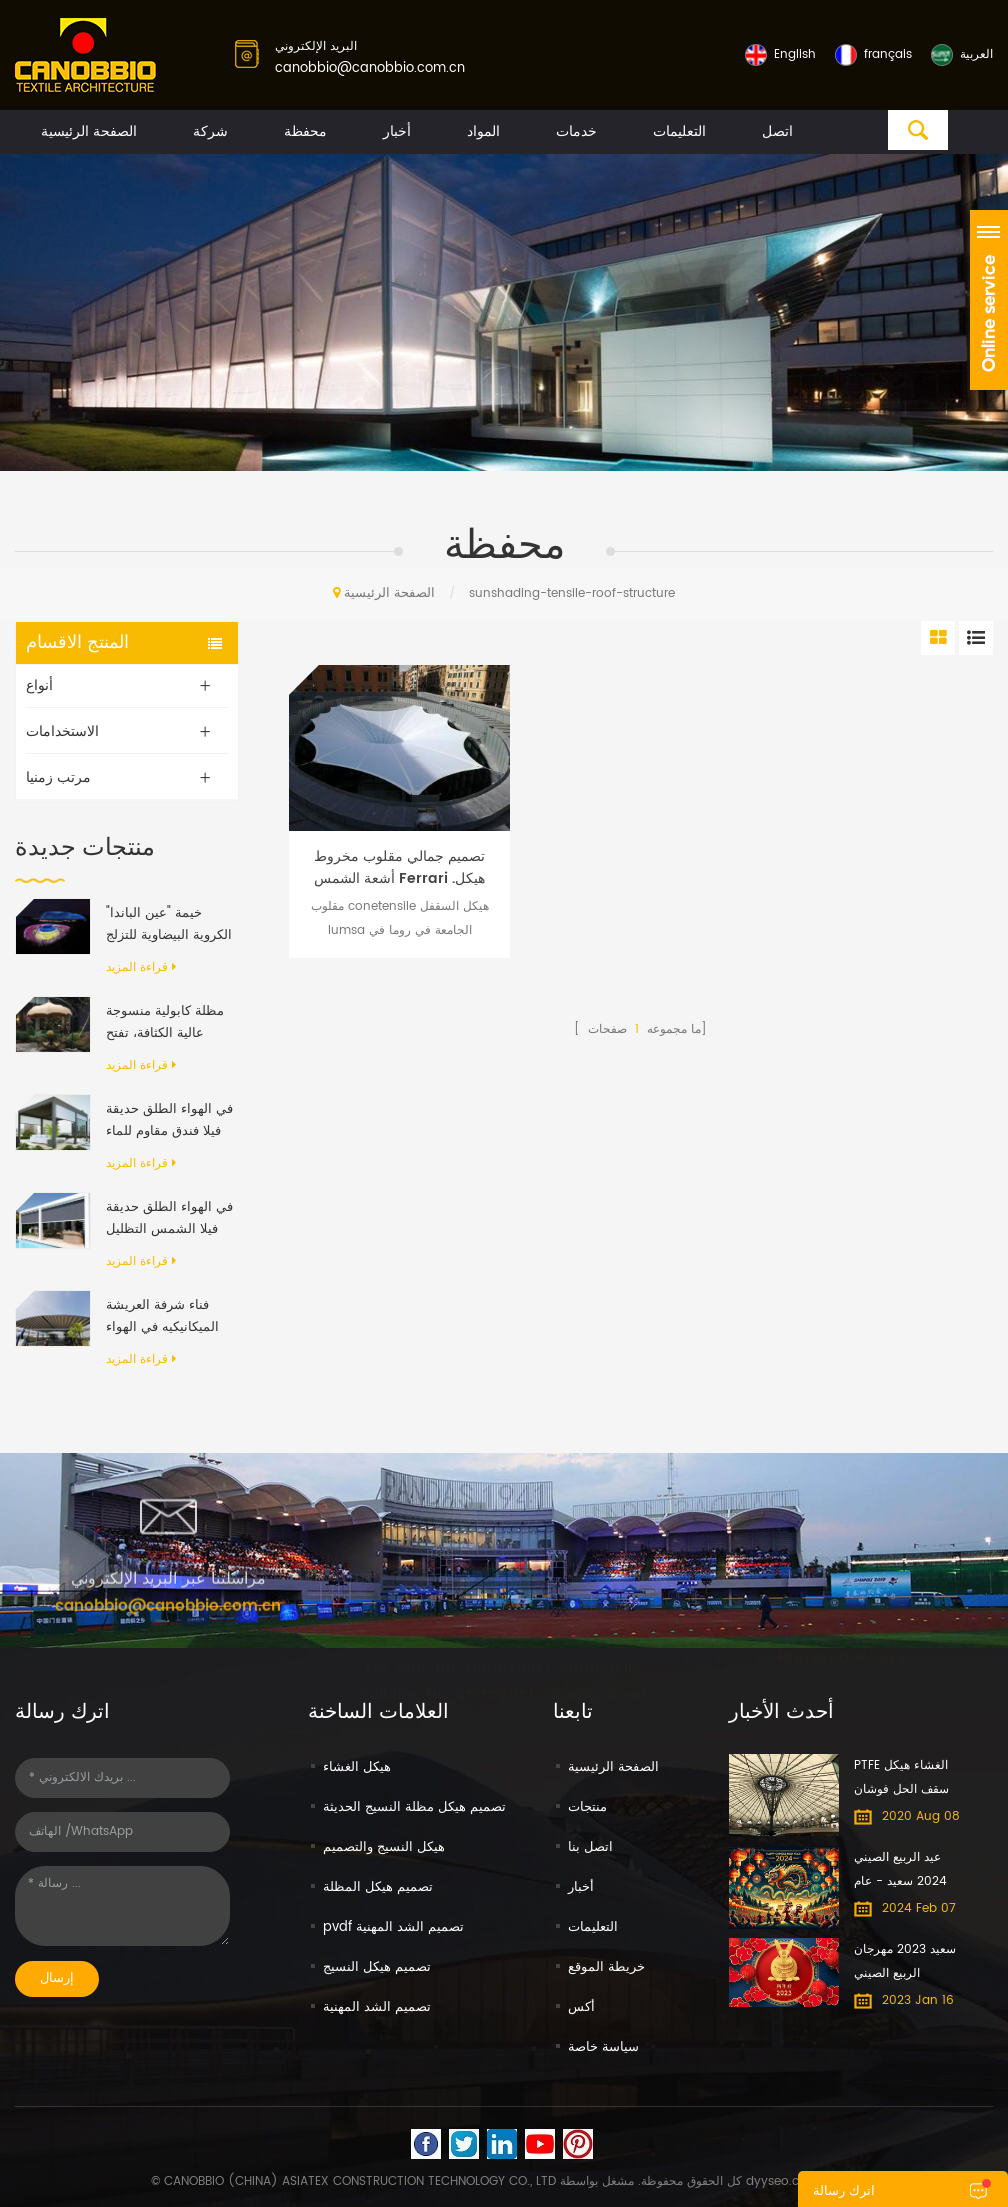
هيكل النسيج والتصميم (384, 1847)
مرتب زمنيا (58, 777)
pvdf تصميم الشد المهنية (393, 1927)
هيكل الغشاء (357, 1767)
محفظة (305, 131)
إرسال (57, 1978)
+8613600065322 (840, 1641)
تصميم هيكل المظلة (378, 1887)
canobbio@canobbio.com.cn (370, 68)
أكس (581, 2007)
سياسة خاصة (603, 2047)
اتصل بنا (590, 1847)
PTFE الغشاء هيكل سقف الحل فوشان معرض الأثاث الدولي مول (905, 1779)
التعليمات (679, 131)
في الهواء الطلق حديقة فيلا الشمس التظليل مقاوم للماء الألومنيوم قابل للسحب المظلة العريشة (169, 1219)
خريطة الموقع (606, 1967)
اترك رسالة (844, 2191)
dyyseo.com (782, 2181)
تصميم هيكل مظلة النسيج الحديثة (414, 1807)
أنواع (39, 685)
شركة (210, 131)
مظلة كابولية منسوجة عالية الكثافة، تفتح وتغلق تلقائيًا (165, 1023)
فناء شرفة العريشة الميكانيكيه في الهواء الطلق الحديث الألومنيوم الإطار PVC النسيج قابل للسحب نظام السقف (165, 1317)
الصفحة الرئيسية (89, 131)
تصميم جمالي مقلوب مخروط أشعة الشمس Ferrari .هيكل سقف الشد (399, 868)
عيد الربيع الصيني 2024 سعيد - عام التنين (900, 1871)
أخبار (397, 131)
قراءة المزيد (141, 967)
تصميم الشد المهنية (377, 2007)
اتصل (777, 131)
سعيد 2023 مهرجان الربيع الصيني (905, 1961)
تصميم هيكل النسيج (377, 1967)
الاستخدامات (62, 731)
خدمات (576, 131)
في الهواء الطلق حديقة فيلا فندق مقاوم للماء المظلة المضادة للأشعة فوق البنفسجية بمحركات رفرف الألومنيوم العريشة (169, 1121)
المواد (483, 131)
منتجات (587, 1807)
